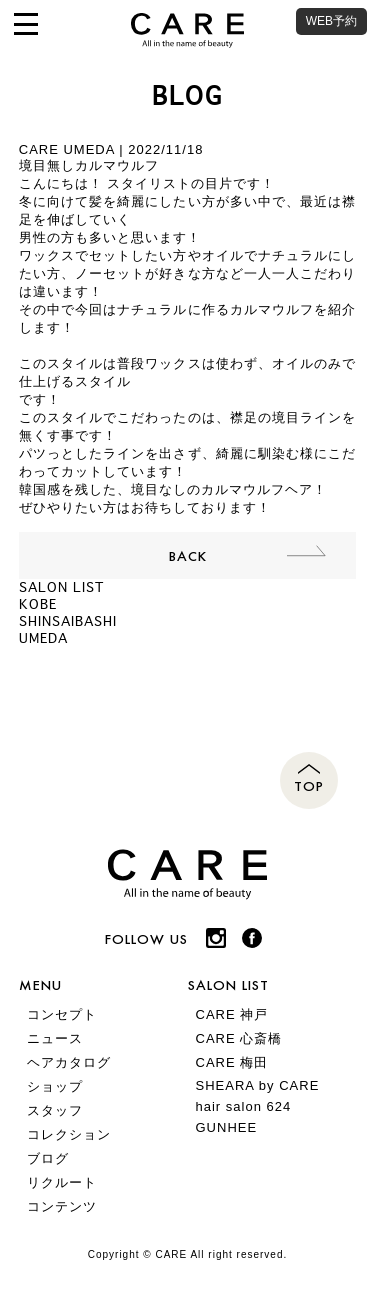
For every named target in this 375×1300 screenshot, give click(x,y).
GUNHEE (227, 1127)
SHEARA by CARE (258, 1085)
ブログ (48, 1158)
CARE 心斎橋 (239, 1038)
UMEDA (43, 638)
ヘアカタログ (69, 1062)
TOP (309, 785)
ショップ (55, 1086)
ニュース (55, 1038)
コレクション (69, 1134)
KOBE (38, 604)
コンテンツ (62, 1206)
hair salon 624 (244, 1106)
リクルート (62, 1182)
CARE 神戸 (232, 1014)
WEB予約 (331, 21)
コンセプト (62, 1014)
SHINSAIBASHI (68, 621)
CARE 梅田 (232, 1062)
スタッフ (55, 1110)
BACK (188, 555)
